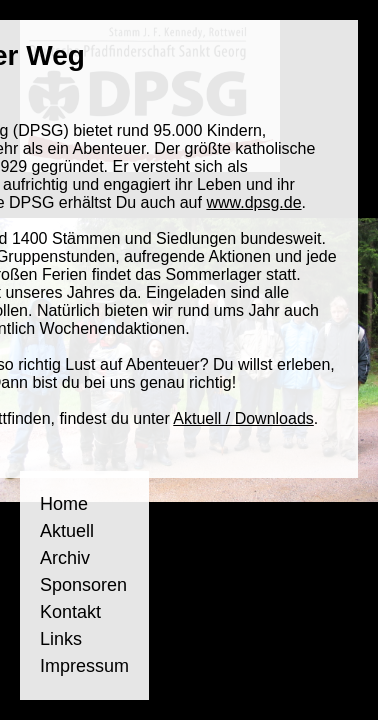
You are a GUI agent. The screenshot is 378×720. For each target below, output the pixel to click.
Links (61, 639)
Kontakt (70, 612)
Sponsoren (83, 585)
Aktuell (67, 531)
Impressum (84, 666)
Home (64, 504)
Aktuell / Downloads (243, 418)
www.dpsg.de (253, 202)
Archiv (65, 558)
